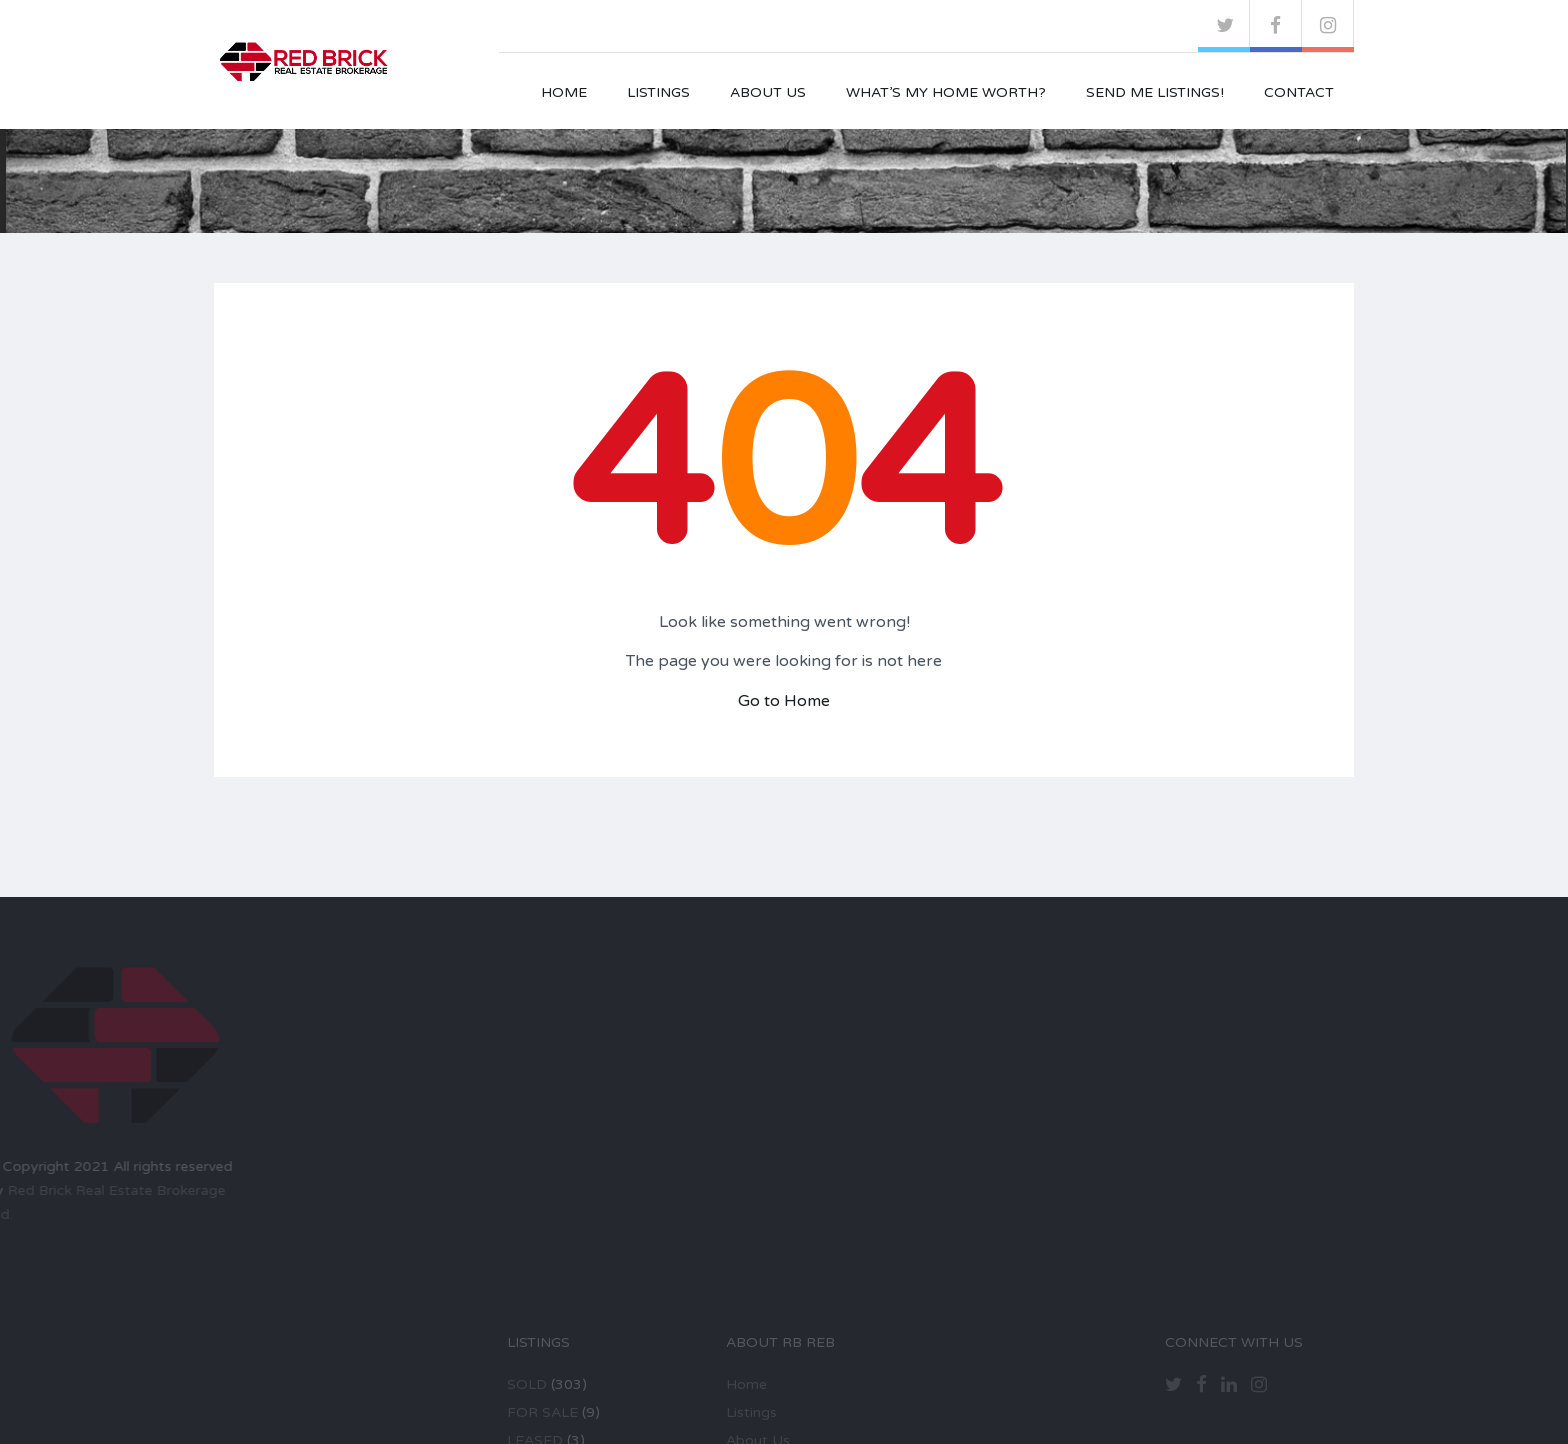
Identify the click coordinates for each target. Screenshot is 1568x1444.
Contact (1299, 92)
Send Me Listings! (1155, 92)
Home (564, 92)
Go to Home (784, 701)
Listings (658, 92)
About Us (768, 92)
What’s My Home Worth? (946, 92)
